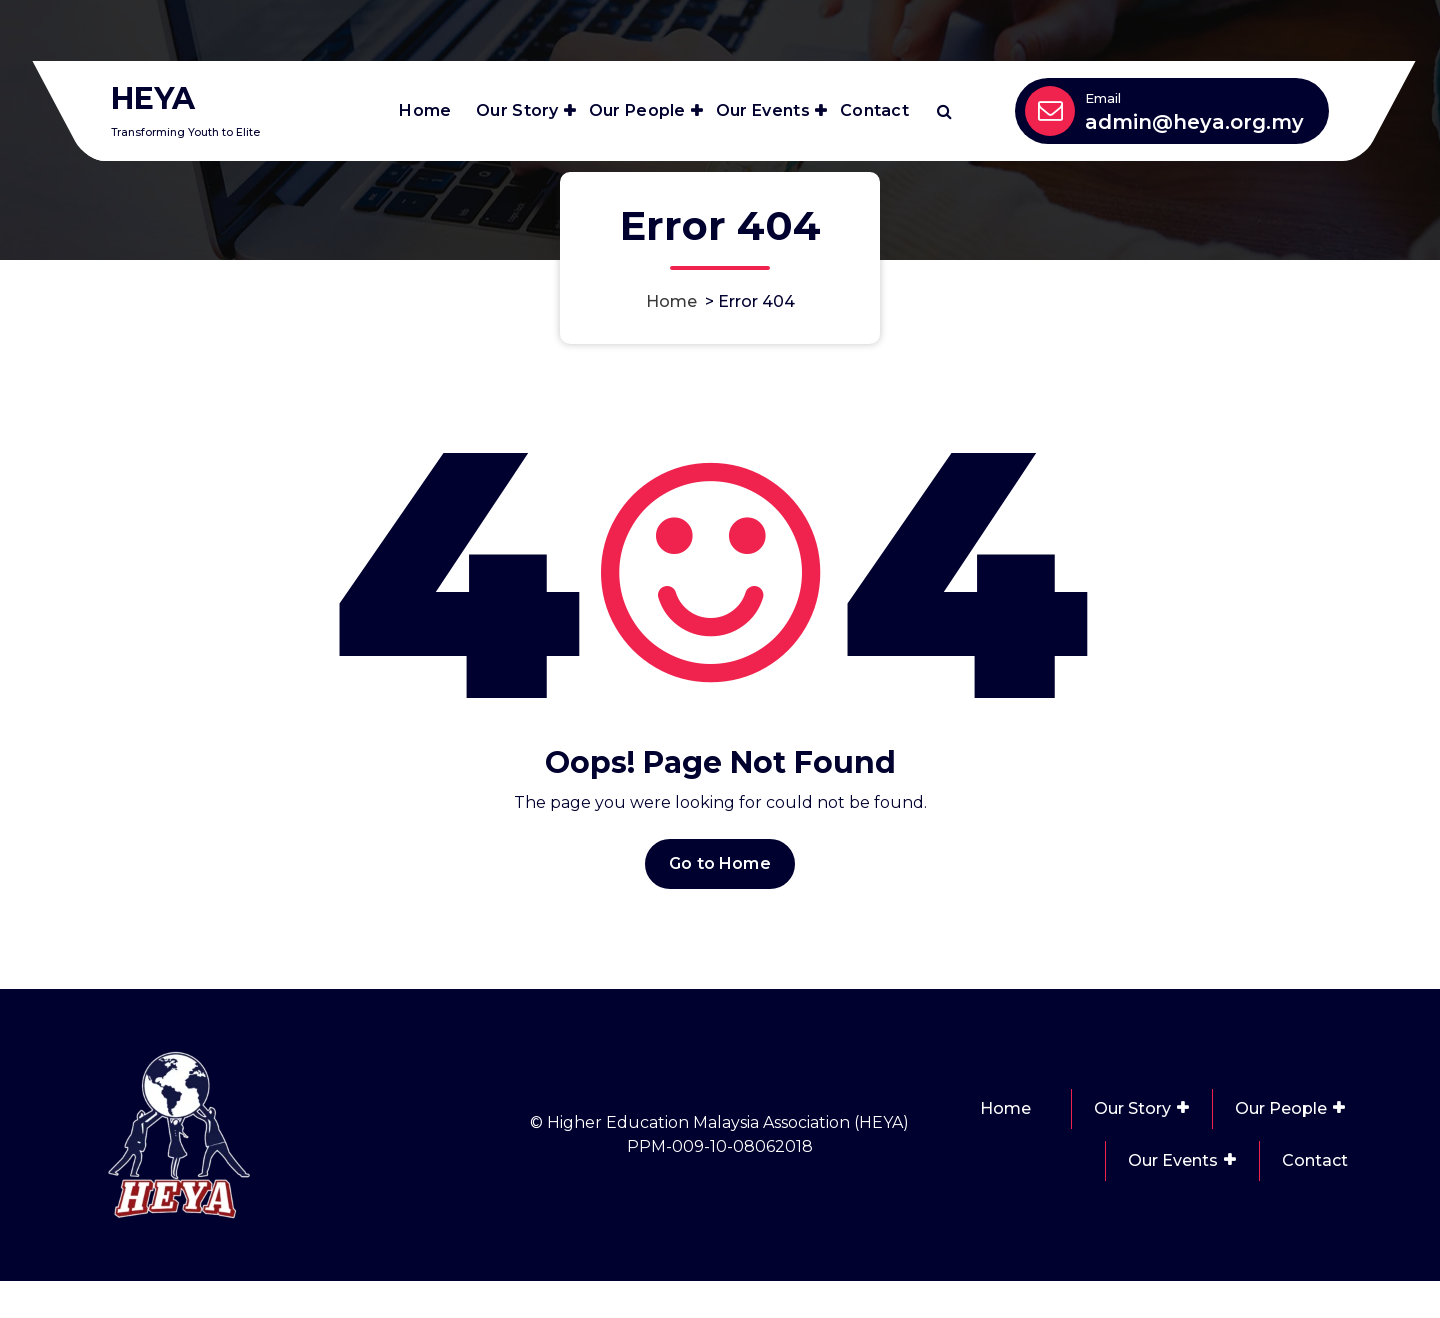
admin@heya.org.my (1194, 122)
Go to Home (720, 984)
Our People (637, 110)
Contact (874, 110)
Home (425, 110)
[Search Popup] (944, 111)
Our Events (763, 110)
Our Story (517, 110)
